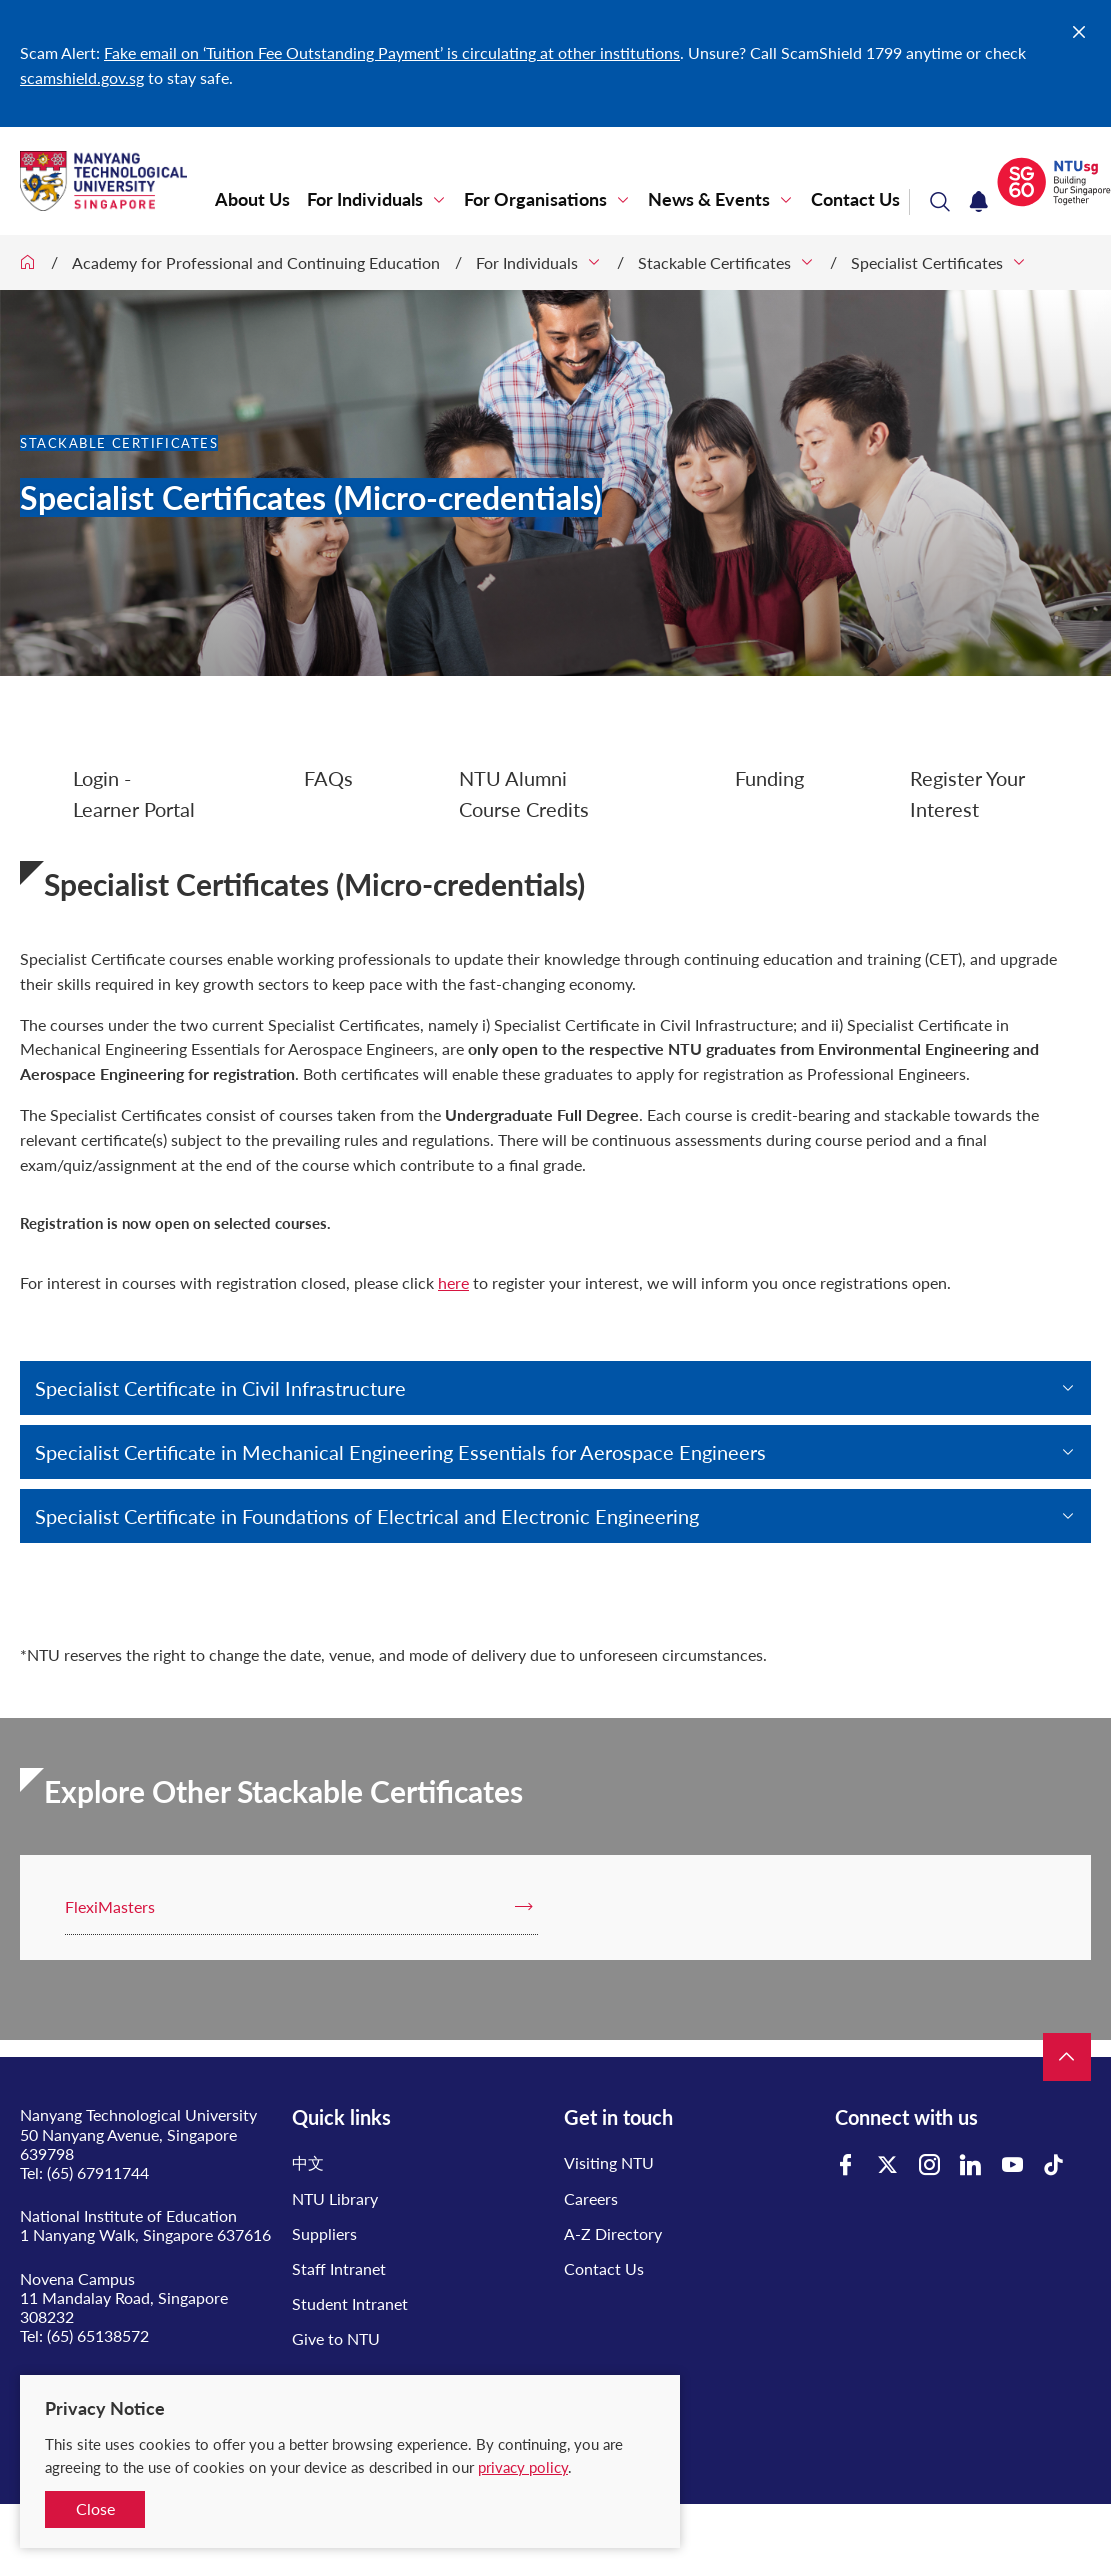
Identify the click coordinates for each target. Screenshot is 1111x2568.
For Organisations (535, 199)
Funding (769, 778)
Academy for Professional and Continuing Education (256, 262)
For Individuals (365, 199)
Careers (591, 2198)
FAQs (328, 778)
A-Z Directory (613, 2233)
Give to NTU (336, 2338)
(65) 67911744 (98, 2172)
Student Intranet (350, 2303)
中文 (308, 2162)
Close (95, 2508)
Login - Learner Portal (134, 793)
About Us (252, 199)
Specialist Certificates (927, 262)
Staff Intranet (339, 2268)
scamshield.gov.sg (82, 77)
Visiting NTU (609, 2162)
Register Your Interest (967, 793)
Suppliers (324, 2233)
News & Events (709, 199)
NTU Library (335, 2198)
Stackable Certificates (714, 262)
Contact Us (855, 199)
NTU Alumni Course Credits (524, 793)
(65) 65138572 (98, 2335)
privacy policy (523, 2467)
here (453, 1282)
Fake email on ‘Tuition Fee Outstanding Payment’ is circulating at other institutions (392, 52)
